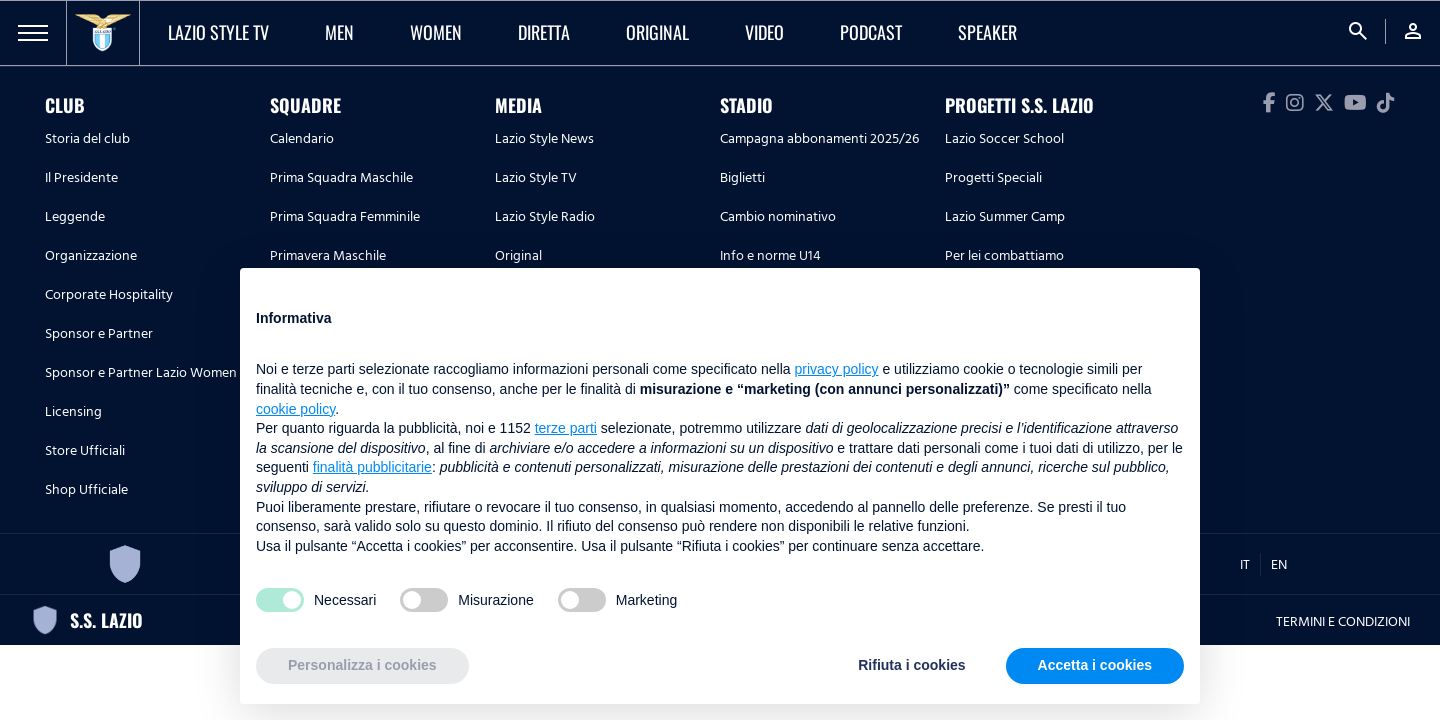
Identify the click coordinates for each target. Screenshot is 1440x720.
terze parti (566, 428)
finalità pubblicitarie (372, 467)
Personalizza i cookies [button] (362, 665)
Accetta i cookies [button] (1095, 665)
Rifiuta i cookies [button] (911, 665)
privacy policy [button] (837, 369)
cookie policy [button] (295, 409)
